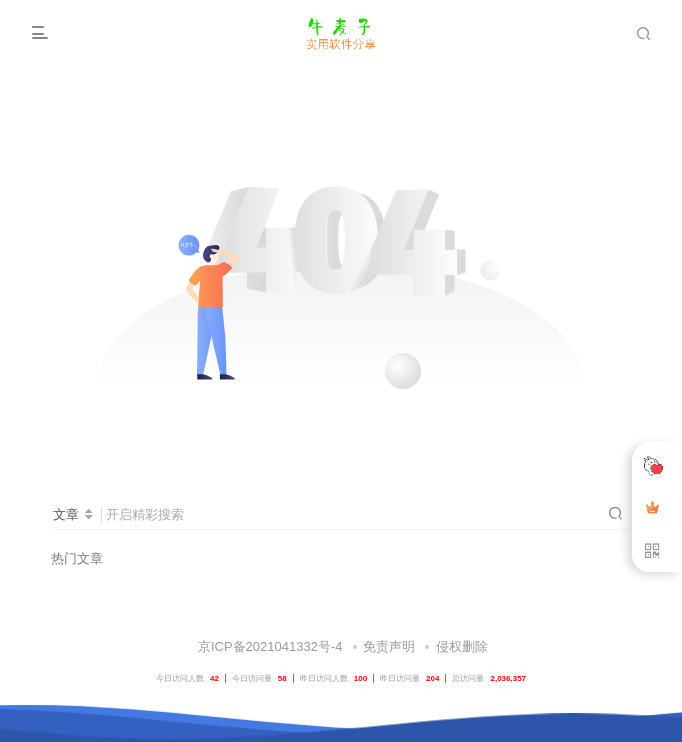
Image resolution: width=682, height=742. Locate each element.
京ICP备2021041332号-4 (268, 646)
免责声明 (389, 646)
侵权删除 (462, 646)
